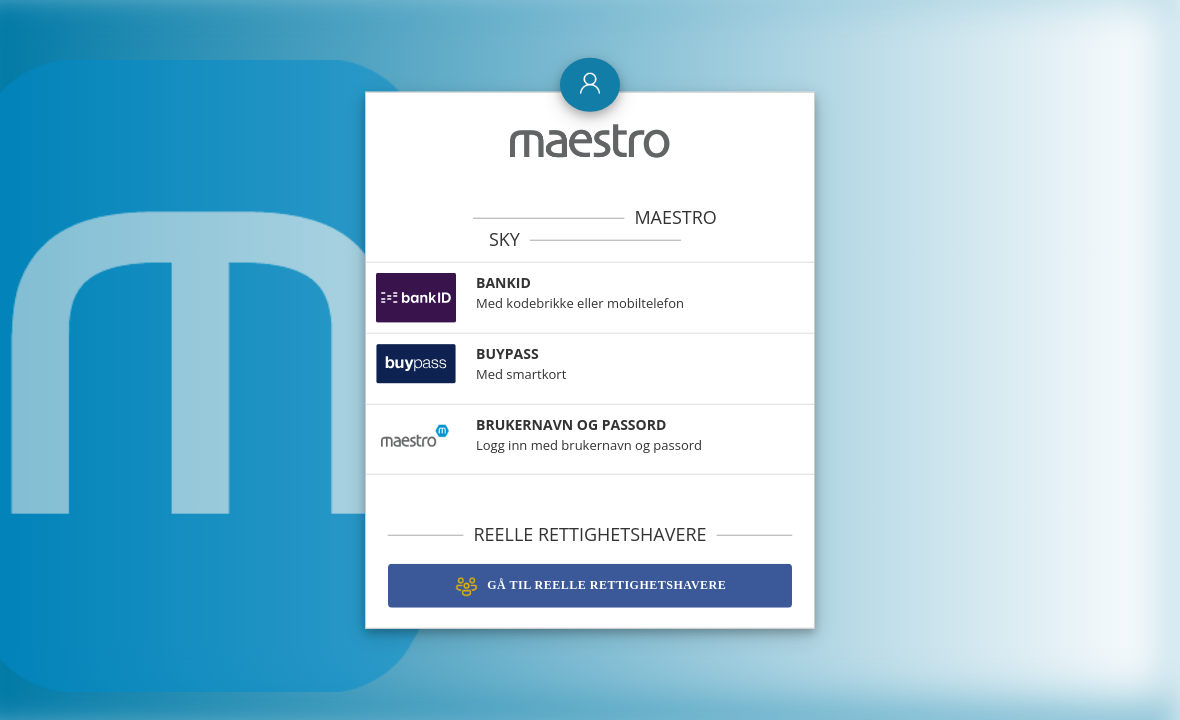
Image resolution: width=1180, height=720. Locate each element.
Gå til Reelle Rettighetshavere (590, 583)
